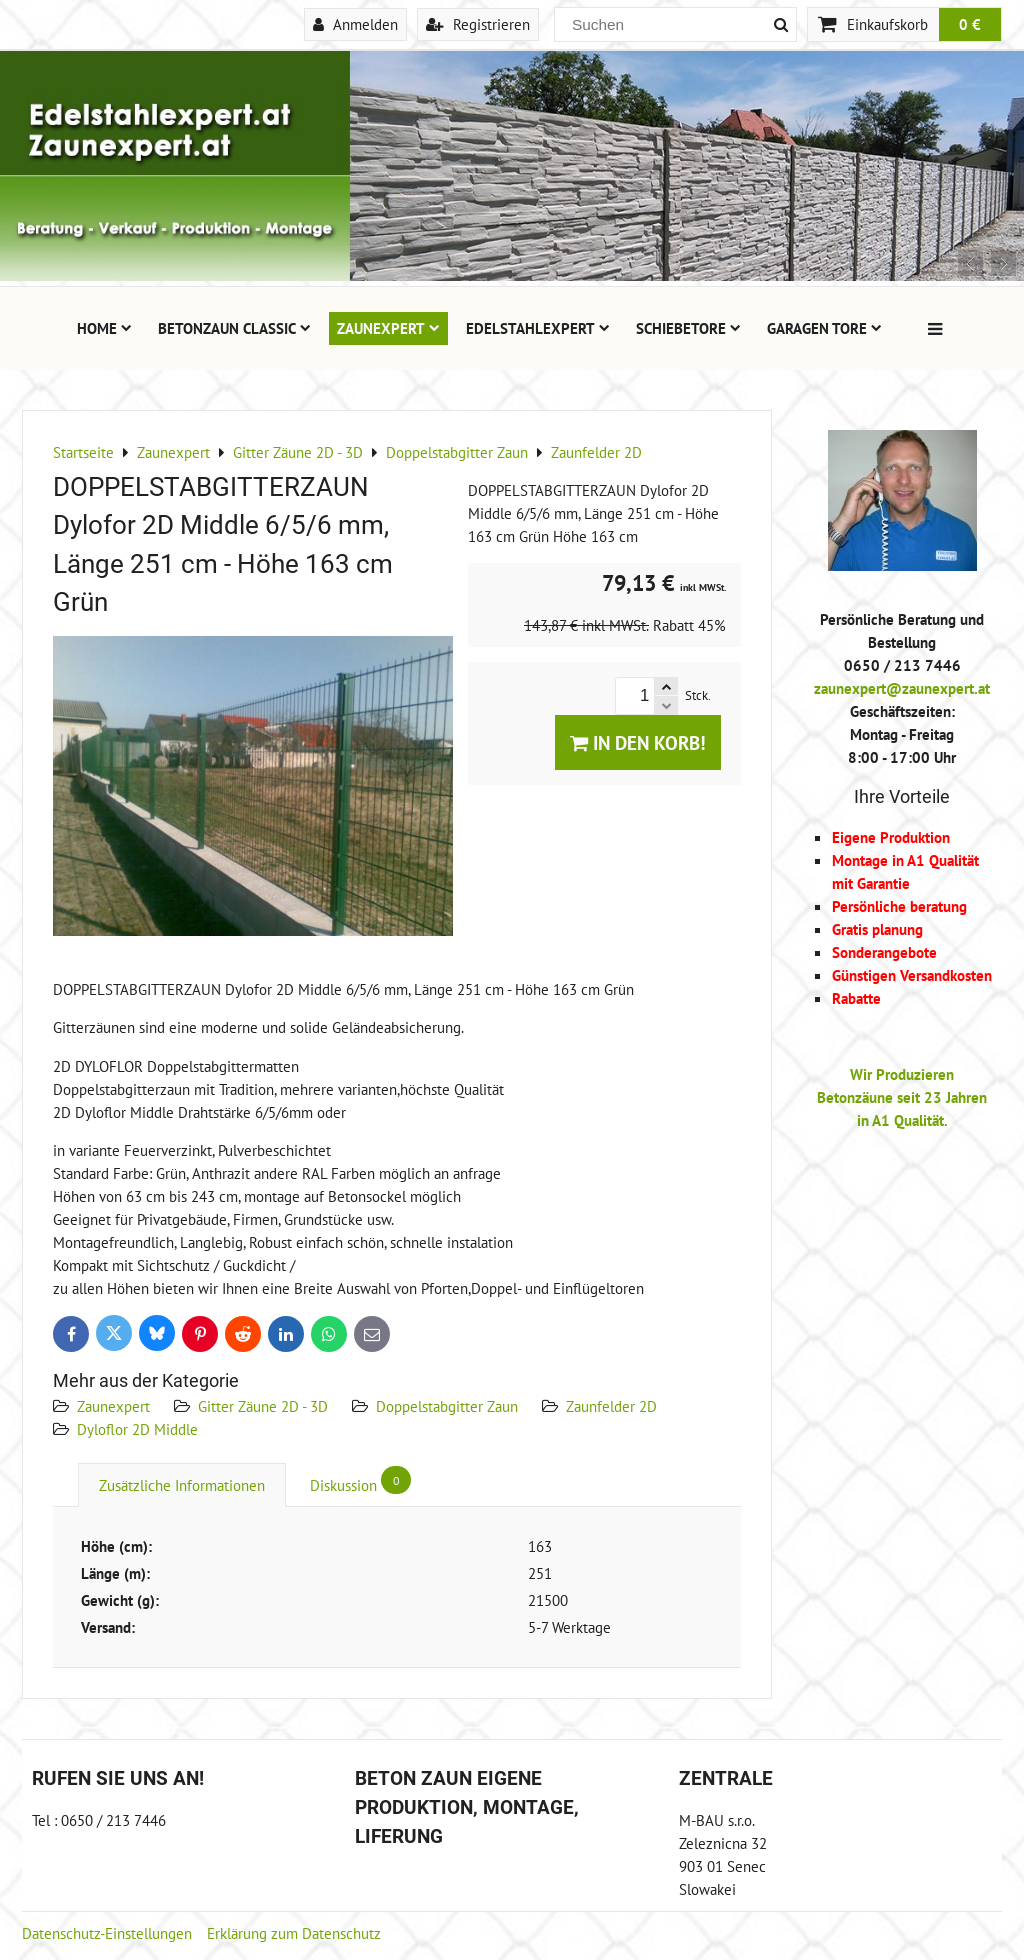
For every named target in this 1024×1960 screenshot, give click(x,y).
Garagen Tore (824, 328)
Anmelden (355, 24)
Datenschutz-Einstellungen (107, 1933)
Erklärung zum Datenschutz (294, 1933)
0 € (970, 24)
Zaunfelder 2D (611, 1406)
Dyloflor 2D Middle (137, 1429)
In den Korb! (638, 742)
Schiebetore (688, 328)
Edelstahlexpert (538, 328)
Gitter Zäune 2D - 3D (263, 1406)
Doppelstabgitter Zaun (447, 1406)
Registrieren (478, 24)
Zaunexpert (388, 328)
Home (104, 328)
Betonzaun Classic (234, 328)
